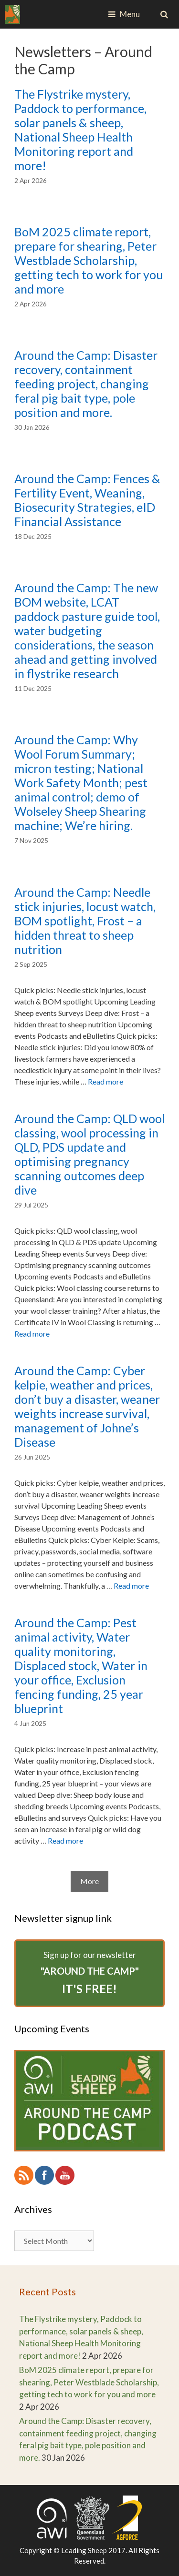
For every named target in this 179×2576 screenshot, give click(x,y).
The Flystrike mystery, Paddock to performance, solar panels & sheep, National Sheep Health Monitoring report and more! (80, 129)
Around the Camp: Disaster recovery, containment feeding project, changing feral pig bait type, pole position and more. (86, 383)
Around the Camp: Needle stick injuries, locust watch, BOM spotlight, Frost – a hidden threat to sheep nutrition (85, 920)
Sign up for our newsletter (89, 1974)
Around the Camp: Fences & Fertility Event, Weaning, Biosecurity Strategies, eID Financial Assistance (87, 499)
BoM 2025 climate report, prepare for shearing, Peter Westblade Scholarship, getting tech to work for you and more (88, 260)
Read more (105, 1081)
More (89, 1881)
